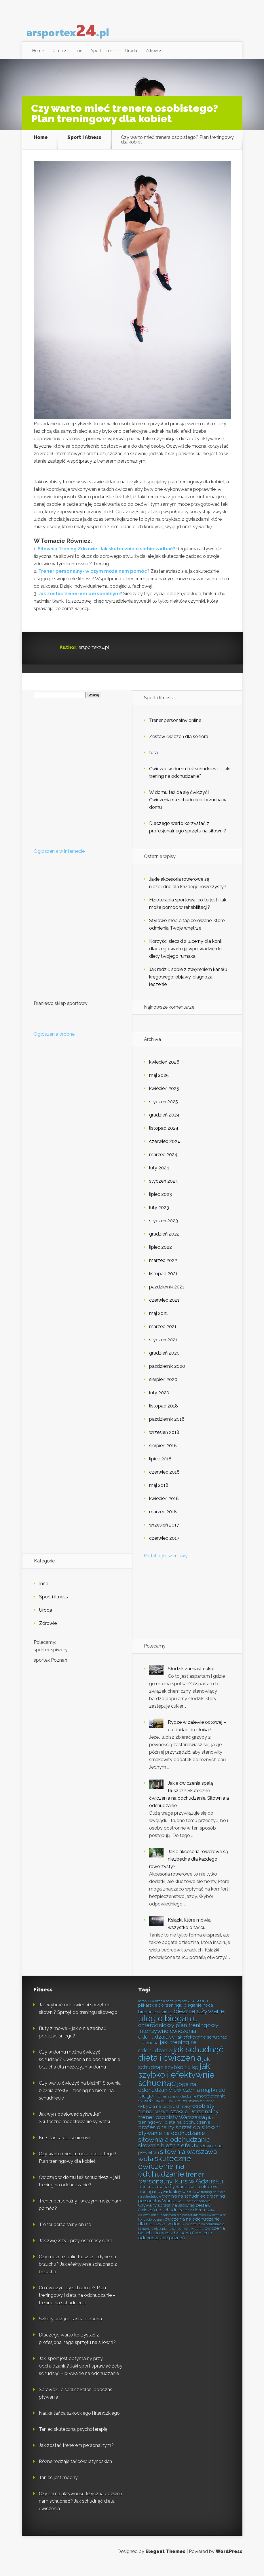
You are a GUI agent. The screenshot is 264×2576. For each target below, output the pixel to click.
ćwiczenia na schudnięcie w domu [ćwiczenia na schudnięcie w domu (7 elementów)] (178, 2238)
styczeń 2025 (163, 1111)
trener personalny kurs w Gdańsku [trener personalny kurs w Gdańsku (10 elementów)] (180, 2186)
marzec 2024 (163, 1164)
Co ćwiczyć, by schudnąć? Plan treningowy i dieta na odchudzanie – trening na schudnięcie (77, 2304)
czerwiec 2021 (164, 1309)
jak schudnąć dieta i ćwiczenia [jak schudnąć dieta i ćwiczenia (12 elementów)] (180, 2063)
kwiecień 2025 (164, 1097)
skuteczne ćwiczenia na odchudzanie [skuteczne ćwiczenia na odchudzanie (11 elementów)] (164, 2175)
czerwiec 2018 (164, 1481)
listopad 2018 (163, 1415)
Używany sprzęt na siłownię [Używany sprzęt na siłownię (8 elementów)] (166, 2214)
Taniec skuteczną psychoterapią (73, 2438)
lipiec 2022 (160, 1256)
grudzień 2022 (164, 1243)
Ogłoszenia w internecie (59, 860)
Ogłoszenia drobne (54, 1043)
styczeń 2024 (163, 1190)
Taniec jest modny (58, 2486)
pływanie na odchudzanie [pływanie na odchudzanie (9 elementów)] (171, 2142)
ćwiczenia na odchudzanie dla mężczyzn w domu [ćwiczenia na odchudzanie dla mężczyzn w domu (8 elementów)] (179, 2231)
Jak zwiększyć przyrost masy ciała (75, 2250)
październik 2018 (167, 1428)
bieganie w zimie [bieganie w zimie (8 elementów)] (155, 2021)
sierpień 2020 (163, 1388)
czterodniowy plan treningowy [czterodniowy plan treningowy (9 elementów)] (178, 2034)
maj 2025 (159, 1084)
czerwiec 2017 (164, 1547)
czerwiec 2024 (164, 1150)
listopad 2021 (163, 1283)
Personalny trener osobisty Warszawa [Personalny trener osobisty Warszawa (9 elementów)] (178, 2123)
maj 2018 (158, 1494)
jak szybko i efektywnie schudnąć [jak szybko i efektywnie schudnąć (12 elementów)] (176, 2083)
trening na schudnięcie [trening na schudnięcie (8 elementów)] (185, 2205)
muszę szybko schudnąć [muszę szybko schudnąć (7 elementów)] (195, 2110)
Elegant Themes (165, 2560)
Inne (78, 50)
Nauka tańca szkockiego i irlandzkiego (79, 2422)
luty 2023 (159, 1216)
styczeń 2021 (163, 1349)
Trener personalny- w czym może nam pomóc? (93, 580)
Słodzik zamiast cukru (191, 1678)
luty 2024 (159, 1177)
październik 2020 (167, 1375)
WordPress (229, 2560)
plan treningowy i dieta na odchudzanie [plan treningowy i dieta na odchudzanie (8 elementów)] (176, 2129)
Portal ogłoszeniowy (166, 1565)
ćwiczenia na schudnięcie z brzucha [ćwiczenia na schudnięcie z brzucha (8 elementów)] (181, 2240)
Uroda (131, 50)
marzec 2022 (163, 1269)
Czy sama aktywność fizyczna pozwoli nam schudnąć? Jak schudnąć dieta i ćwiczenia (80, 2510)
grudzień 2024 (164, 1124)
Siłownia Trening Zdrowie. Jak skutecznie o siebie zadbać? (106, 558)
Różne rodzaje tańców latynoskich (75, 2470)
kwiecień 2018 (164, 1507)
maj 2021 (158, 1322)
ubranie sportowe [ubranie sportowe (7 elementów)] (197, 2210)
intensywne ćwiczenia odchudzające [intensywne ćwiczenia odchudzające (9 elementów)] (167, 2043)
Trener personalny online (175, 729)
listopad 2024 (163, 1137)
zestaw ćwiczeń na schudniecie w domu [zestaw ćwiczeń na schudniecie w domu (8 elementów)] (174, 2217)
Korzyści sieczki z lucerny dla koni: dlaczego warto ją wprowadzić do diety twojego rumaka (185, 958)
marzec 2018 (163, 1521)
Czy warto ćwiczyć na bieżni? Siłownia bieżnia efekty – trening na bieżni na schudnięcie (80, 2099)
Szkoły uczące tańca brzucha (70, 2328)
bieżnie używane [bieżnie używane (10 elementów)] (199, 2020)
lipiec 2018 (160, 1468)
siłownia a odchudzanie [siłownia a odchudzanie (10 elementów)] (174, 2148)
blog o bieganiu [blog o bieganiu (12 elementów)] (168, 2028)
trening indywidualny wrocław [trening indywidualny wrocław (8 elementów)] (169, 2200)
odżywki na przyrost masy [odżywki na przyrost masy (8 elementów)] (164, 2115)
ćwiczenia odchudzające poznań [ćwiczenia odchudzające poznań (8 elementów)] (175, 2244)
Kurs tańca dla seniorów (64, 2147)
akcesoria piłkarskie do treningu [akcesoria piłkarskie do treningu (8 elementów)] (173, 2012)
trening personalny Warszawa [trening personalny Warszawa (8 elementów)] (181, 2208)
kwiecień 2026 (164, 1071)
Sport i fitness (104, 50)
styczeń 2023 (163, 1230)
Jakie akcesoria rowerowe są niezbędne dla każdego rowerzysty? (188, 1868)
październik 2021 (166, 1296)
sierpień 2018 (163, 1455)
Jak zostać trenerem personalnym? (80, 603)
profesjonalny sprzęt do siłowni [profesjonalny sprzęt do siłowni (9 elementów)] (179, 2136)
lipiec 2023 (160, 1203)
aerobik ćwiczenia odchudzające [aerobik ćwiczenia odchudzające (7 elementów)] (162, 2010)
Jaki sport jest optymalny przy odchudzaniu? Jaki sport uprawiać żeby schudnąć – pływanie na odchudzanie (80, 2375)
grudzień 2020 (164, 1362)
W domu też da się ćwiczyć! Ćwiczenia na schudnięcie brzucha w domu (188, 809)
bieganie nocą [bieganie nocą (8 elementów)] (198, 2014)
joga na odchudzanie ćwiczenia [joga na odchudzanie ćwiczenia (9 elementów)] (169, 2096)
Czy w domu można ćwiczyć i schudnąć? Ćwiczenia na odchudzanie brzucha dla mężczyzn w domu (79, 2068)
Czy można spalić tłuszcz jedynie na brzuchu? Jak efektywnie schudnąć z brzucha (78, 2273)
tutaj (154, 762)
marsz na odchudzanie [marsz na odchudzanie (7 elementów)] (179, 2105)
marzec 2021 (162, 1335)
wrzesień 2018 (164, 1441)
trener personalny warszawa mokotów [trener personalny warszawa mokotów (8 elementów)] (177, 2195)
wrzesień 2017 (164, 1534)
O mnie (59, 50)
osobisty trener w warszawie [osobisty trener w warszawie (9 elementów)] (176, 2118)
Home (38, 50)
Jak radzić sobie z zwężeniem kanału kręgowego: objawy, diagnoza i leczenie (188, 986)
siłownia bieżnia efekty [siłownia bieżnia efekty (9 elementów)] (168, 2154)
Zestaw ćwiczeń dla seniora (178, 745)
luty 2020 (159, 1402)
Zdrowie (153, 50)
